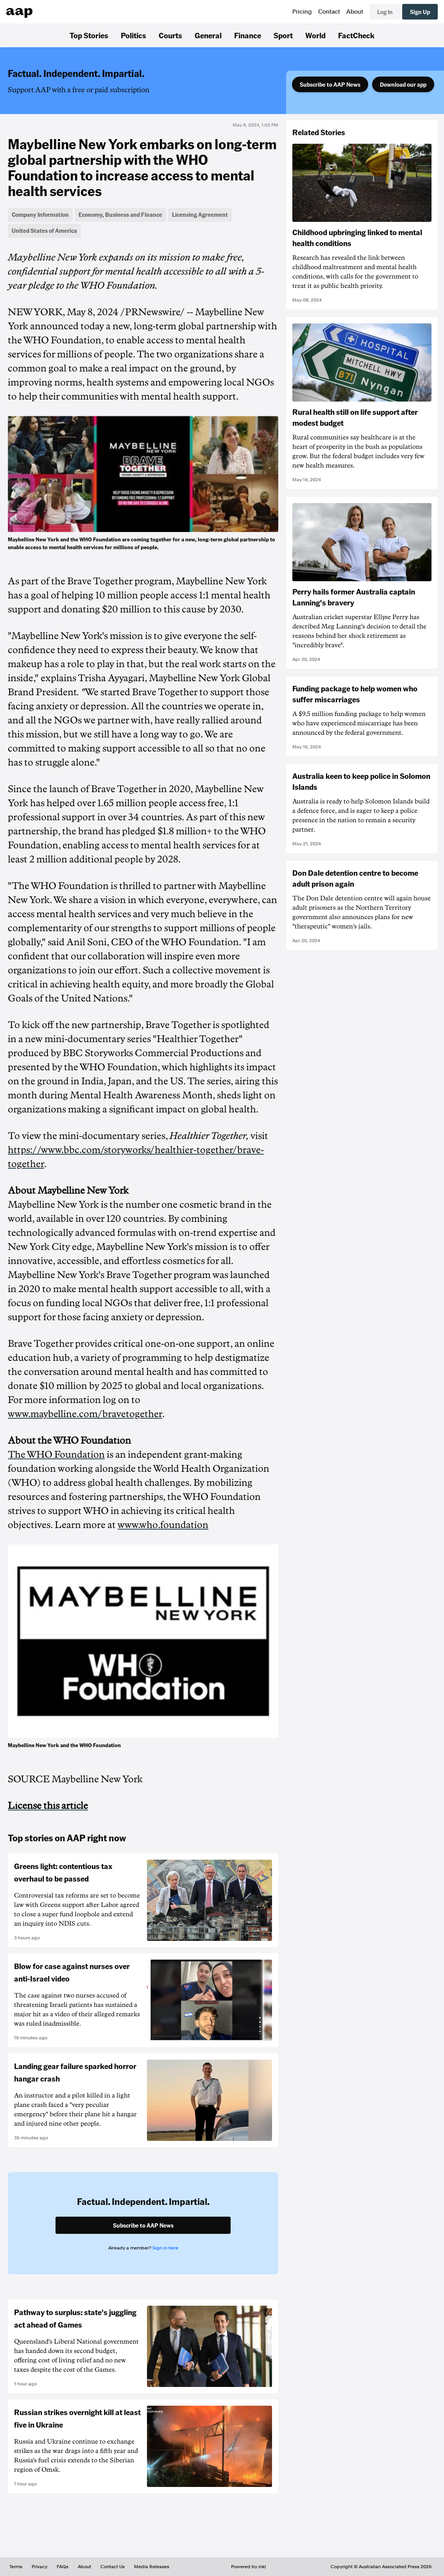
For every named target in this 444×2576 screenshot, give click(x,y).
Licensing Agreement (200, 214)
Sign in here (165, 2248)
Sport (283, 35)
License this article (48, 1805)
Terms (15, 2566)
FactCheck (356, 35)
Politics (133, 35)
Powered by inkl (248, 2566)
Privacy (39, 2566)
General (208, 35)
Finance (247, 35)
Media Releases (151, 2566)
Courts (170, 35)
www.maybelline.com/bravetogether (85, 1414)
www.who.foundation (163, 1525)
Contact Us (112, 2566)
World (315, 35)
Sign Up (420, 12)
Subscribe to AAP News (330, 84)
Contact (329, 11)
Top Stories (89, 35)
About (354, 11)
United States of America (44, 230)
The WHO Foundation (56, 1454)
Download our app (403, 84)
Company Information (40, 214)
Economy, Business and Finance (120, 214)
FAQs (62, 2566)
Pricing (302, 11)
